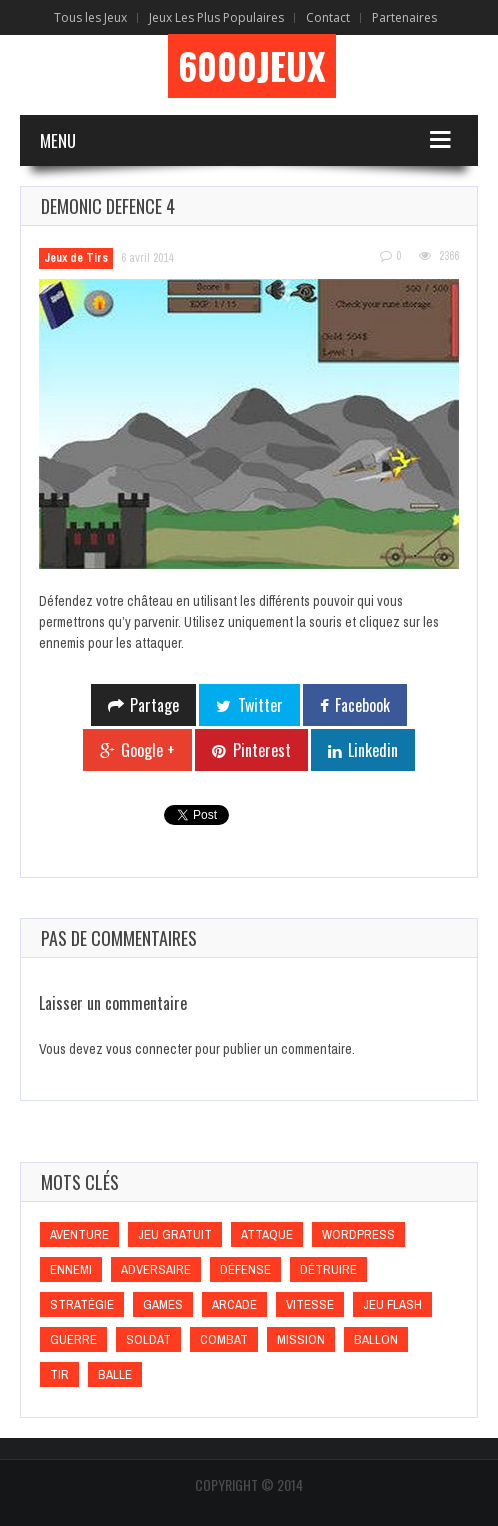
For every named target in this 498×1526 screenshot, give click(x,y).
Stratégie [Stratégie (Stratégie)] (82, 1304)
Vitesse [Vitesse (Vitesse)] (310, 1304)
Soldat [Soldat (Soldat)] (148, 1339)
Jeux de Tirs (76, 258)
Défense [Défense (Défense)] (245, 1269)
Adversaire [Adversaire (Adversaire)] (156, 1269)
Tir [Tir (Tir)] (59, 1374)
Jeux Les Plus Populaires (216, 17)
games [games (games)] (163, 1304)
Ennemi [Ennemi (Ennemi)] (71, 1269)
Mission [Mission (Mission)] (301, 1339)
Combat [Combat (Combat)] (224, 1339)
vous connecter (149, 1049)
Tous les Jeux (90, 17)
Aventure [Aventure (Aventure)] (79, 1234)
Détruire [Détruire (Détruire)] (328, 1269)
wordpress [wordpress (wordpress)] (358, 1234)
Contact (328, 17)
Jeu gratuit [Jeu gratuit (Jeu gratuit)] (175, 1234)
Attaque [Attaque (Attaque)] (267, 1234)
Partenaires (404, 17)
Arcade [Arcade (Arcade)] (234, 1304)
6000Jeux (252, 66)
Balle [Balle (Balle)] (115, 1374)
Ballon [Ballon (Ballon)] (376, 1339)
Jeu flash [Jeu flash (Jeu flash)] (392, 1304)
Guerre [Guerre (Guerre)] (73, 1339)
